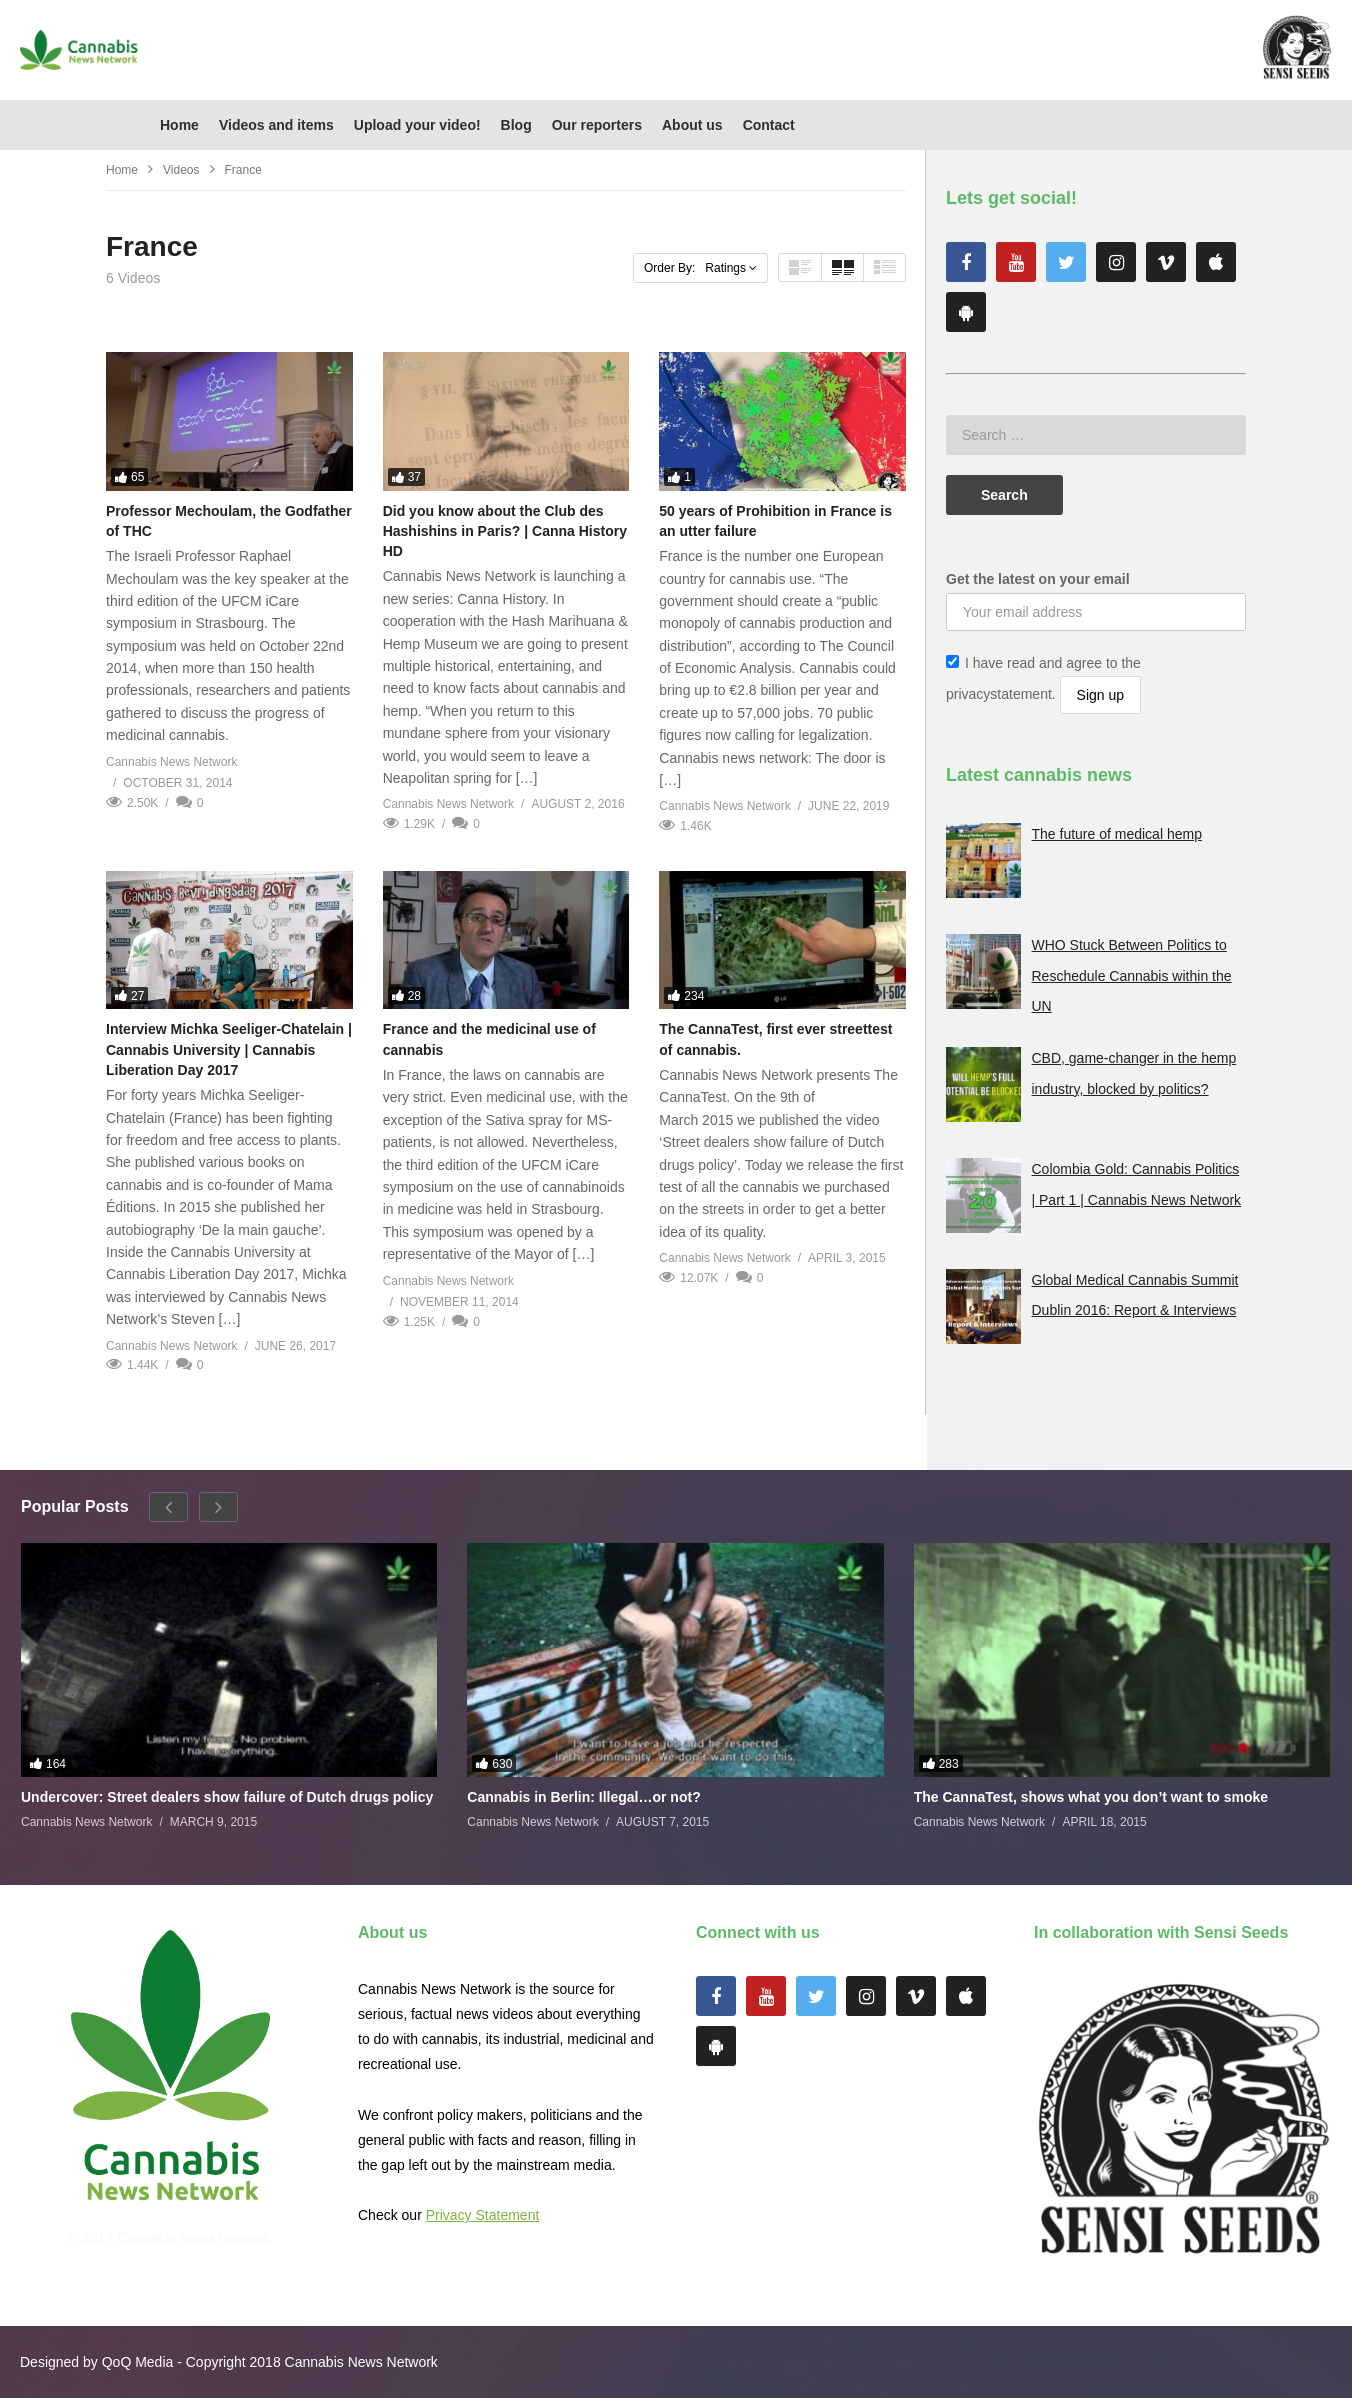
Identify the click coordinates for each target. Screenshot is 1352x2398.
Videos (181, 170)
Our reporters (597, 125)
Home (179, 125)
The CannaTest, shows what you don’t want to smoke (1091, 1797)
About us (692, 125)
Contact (769, 125)
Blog (516, 125)
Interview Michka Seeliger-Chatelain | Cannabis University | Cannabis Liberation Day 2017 (229, 1049)
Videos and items (276, 125)
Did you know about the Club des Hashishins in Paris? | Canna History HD (505, 531)
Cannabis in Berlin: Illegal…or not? (583, 1797)
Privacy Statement (483, 2215)
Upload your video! (417, 125)
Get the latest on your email (1038, 579)
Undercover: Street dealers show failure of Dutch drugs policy (227, 1797)
